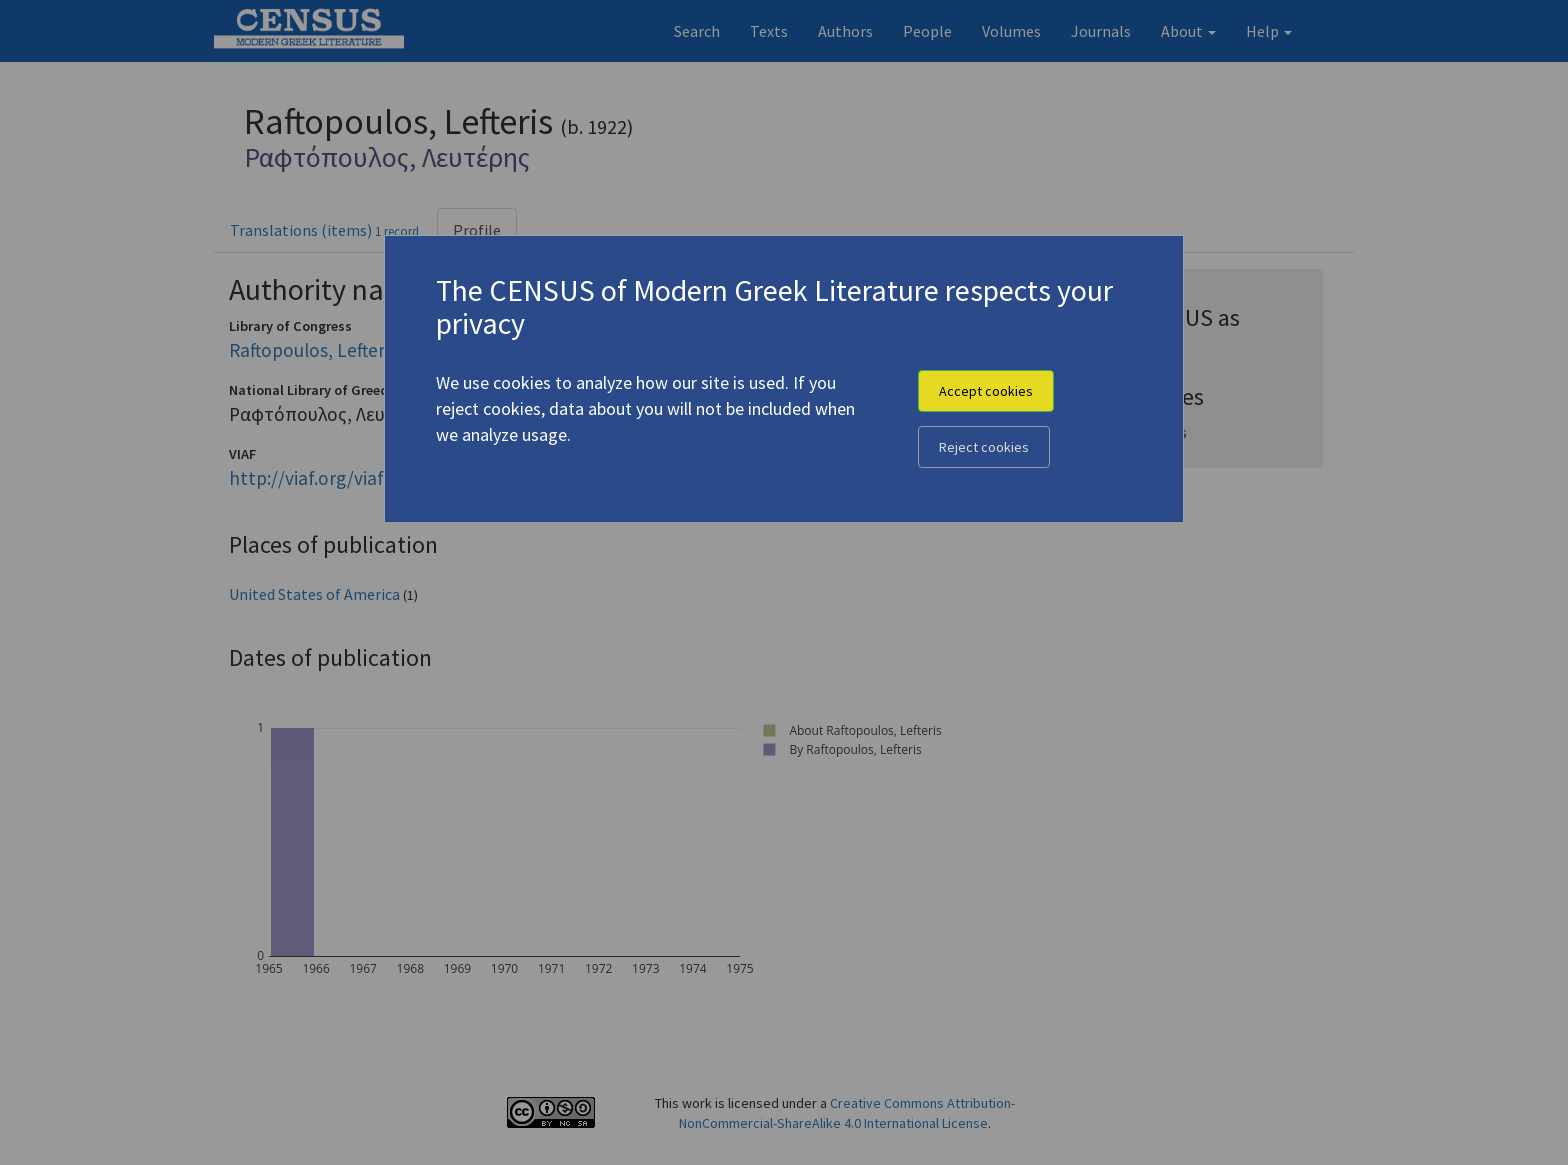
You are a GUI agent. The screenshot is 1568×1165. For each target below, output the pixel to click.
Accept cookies (986, 391)
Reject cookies (984, 447)
